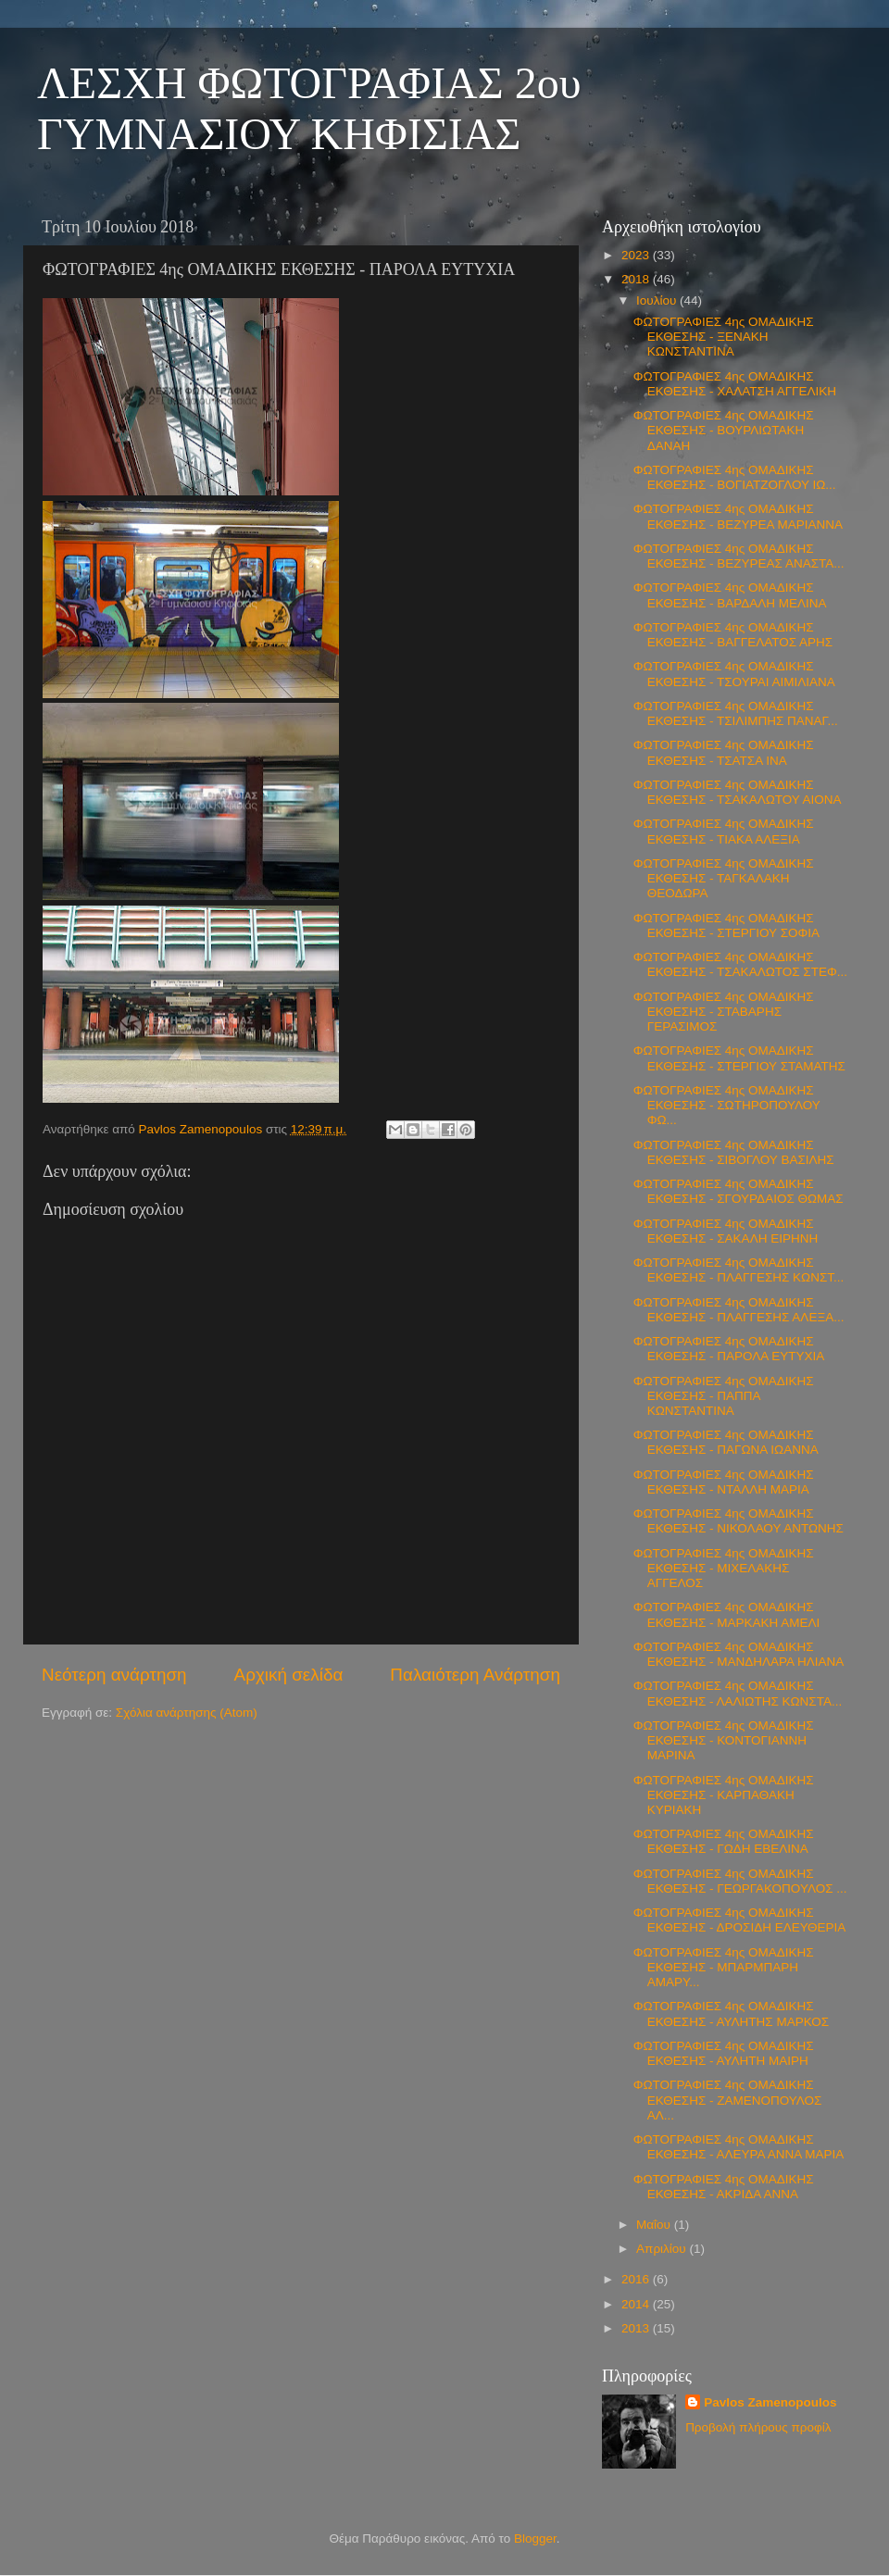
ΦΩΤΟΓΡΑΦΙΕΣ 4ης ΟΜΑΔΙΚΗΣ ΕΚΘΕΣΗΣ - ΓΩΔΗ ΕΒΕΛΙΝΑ (723, 1841)
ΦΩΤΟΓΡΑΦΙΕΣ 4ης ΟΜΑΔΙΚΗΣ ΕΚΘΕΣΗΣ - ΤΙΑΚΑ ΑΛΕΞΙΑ (723, 831)
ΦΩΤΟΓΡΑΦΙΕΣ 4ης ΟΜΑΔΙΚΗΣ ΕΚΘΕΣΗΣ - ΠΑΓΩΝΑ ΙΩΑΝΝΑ (726, 1442)
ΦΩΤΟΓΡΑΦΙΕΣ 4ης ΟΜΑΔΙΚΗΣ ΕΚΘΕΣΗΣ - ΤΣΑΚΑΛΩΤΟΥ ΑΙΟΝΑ (737, 792)
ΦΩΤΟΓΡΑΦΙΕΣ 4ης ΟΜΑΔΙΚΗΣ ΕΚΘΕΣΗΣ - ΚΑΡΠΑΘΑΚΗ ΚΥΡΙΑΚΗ (723, 1795)
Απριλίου (662, 2249)
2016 (637, 2279)
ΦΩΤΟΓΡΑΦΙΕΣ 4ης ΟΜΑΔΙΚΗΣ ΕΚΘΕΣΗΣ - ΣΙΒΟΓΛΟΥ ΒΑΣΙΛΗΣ (733, 1152)
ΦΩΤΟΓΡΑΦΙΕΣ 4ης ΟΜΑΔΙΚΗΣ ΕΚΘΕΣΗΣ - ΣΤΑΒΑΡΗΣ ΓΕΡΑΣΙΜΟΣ (723, 1011)
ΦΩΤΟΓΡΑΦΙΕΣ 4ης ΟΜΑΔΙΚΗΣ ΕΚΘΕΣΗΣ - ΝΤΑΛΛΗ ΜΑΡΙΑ (723, 1482)
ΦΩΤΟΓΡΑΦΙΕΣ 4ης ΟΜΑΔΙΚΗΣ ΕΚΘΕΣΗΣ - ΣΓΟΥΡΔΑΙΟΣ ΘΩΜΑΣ (738, 1191)
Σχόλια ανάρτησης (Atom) (186, 1712)
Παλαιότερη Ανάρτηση (475, 1674)
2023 (637, 255)
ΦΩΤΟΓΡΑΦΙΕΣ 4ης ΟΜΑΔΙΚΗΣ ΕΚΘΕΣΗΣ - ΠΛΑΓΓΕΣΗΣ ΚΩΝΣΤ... (739, 1270)
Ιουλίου (658, 300)
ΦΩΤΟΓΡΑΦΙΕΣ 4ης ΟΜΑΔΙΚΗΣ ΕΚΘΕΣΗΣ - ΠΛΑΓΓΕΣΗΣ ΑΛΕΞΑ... (739, 1309)
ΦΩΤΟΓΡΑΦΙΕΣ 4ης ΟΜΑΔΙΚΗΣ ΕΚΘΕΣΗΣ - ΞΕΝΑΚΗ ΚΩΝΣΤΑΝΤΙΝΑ (723, 336)
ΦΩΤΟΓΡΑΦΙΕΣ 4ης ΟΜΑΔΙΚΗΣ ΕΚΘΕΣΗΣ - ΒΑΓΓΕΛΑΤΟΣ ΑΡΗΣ (733, 634)
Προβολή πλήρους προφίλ (758, 2427)
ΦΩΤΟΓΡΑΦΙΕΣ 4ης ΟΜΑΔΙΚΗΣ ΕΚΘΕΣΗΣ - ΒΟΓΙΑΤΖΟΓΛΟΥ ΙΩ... (734, 477)
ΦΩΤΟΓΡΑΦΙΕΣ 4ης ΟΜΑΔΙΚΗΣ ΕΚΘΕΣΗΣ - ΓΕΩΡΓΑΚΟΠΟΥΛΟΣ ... (740, 1881)
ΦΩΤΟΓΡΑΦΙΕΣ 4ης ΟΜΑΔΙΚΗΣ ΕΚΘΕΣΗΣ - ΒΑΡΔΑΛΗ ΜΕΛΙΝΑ (730, 595)
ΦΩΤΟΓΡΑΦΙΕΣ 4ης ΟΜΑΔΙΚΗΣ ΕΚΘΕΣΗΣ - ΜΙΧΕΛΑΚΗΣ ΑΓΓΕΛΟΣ (723, 1568)
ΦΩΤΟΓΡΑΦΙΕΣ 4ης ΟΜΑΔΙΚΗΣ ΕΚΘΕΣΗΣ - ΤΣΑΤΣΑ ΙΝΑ (723, 752)
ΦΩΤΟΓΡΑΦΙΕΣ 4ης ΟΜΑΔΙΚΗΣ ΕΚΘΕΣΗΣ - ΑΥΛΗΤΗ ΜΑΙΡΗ (723, 2053)
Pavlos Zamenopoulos (770, 2402)
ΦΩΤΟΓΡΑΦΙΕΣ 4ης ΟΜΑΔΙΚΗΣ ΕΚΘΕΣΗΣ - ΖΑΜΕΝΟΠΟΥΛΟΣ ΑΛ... (727, 2099)
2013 (637, 2328)
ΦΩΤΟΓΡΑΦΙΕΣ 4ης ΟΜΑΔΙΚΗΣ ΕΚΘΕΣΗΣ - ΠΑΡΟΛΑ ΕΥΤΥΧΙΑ (729, 1348)
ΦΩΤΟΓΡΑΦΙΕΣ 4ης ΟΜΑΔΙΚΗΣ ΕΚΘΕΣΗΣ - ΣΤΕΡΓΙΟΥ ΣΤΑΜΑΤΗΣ (739, 1058)
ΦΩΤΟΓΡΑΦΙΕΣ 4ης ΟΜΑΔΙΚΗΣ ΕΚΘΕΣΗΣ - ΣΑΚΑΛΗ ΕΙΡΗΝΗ (725, 1231)
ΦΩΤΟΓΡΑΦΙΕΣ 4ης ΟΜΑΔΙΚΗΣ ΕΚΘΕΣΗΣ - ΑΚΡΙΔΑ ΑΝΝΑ (723, 2186)
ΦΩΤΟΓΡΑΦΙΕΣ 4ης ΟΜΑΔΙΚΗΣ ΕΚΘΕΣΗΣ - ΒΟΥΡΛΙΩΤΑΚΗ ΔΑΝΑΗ (723, 430)
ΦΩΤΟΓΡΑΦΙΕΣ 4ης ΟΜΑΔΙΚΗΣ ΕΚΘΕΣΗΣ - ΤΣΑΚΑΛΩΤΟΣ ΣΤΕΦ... (740, 964)
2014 (637, 2304)
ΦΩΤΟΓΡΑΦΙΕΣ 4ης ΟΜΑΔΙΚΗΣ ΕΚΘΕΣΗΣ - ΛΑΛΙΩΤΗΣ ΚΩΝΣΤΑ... (737, 1693)
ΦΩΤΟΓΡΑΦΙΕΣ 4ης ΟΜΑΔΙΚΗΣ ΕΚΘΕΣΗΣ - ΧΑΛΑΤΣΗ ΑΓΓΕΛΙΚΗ (734, 383)
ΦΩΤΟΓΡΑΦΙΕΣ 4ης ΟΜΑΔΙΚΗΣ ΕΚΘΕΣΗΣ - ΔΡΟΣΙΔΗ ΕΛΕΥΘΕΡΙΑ (739, 1920)
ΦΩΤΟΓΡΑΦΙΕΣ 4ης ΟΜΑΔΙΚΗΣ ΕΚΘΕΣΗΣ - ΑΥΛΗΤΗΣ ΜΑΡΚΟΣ (731, 2013)
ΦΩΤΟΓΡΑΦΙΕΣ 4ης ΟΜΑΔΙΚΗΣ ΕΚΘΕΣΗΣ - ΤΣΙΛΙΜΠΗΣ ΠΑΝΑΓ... (735, 713)
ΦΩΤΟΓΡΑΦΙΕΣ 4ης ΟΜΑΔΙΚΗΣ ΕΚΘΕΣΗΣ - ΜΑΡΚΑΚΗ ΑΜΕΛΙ (726, 1614)
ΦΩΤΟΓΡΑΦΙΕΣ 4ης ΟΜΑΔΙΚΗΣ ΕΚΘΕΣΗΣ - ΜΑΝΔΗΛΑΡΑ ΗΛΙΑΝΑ (739, 1654)
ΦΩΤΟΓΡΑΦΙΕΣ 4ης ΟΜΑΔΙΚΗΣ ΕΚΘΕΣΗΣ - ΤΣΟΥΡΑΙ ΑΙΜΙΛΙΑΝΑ (734, 673)
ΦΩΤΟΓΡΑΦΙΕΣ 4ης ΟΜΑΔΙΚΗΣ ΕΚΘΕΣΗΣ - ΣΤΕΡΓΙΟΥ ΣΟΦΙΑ (726, 925)
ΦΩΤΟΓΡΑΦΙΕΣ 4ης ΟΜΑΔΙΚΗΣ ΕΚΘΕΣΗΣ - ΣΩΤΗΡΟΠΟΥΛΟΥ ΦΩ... (726, 1105)
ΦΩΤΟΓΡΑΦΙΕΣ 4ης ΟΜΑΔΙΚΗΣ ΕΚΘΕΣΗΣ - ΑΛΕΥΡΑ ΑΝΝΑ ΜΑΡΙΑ (739, 2146)
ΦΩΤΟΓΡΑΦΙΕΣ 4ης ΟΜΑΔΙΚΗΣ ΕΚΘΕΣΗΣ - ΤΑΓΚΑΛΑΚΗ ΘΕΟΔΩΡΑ (723, 878)
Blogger (535, 2538)
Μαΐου (655, 2225)
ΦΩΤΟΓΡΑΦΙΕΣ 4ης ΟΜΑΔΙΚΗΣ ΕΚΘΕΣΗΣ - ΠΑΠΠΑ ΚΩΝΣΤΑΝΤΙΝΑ (723, 1396)
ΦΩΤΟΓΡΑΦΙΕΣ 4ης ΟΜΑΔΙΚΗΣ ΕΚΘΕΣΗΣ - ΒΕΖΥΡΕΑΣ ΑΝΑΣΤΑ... (739, 556)
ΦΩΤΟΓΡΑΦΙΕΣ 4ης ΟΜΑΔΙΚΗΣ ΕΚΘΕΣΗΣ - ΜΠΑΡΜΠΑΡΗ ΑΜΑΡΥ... (723, 1967)
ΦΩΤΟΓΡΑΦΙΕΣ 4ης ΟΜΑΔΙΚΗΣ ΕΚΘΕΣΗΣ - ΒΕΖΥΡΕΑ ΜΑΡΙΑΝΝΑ (738, 516)
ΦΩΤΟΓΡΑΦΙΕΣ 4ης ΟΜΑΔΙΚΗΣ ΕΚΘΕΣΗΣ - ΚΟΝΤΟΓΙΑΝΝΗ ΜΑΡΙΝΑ (723, 1740)
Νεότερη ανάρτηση (114, 1674)
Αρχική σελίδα (289, 1674)
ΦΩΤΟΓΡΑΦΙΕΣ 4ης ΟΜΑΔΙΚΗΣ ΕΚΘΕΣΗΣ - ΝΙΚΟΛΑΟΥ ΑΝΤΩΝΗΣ (738, 1521)
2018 (637, 279)
